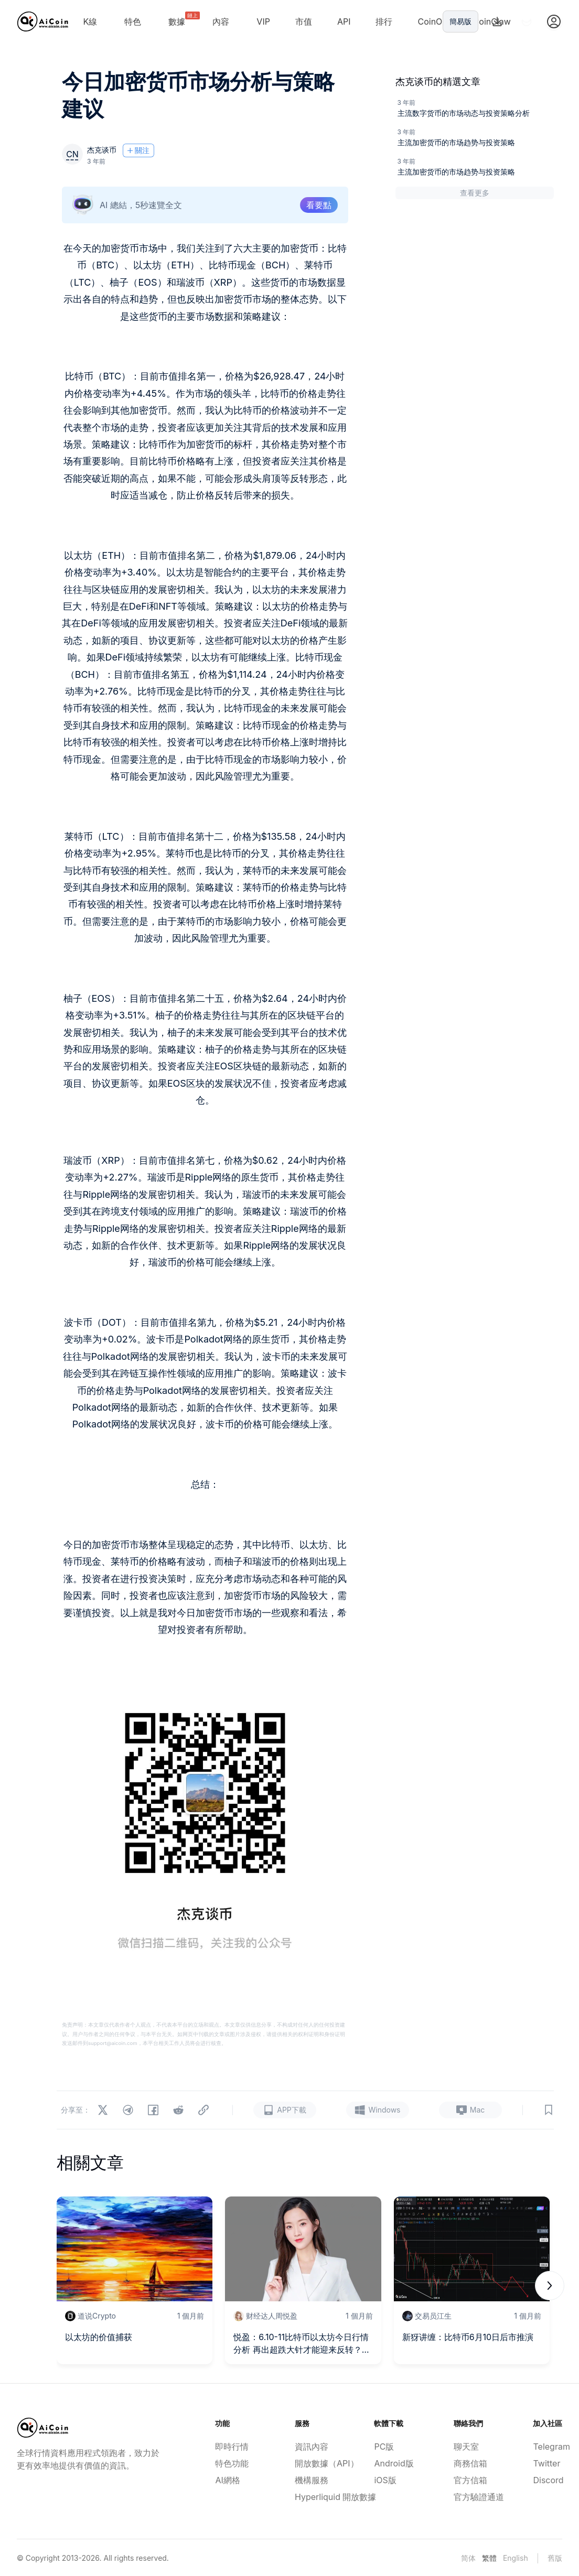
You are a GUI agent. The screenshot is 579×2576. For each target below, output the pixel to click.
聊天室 (466, 2446)
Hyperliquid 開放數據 (309, 2497)
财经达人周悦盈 (271, 2315)
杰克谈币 (101, 149)
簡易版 (460, 21)
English (515, 2557)
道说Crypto (97, 2315)
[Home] (43, 21)
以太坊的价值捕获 (98, 2337)
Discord (547, 2480)
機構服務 (309, 2480)
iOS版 (385, 2480)
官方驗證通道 (468, 2497)
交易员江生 (433, 2315)
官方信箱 (468, 2480)
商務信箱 (468, 2463)
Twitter (546, 2463)
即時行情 (229, 2446)
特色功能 (229, 2463)
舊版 (555, 2557)
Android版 (388, 2463)
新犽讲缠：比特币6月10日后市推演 (468, 2337)
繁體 (489, 2557)
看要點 (318, 205)
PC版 (384, 2446)
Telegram (547, 2446)
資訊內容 (309, 2446)
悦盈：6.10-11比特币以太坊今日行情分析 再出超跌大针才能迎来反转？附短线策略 (301, 2344)
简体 (468, 2557)
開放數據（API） (309, 2463)
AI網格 (227, 2480)
